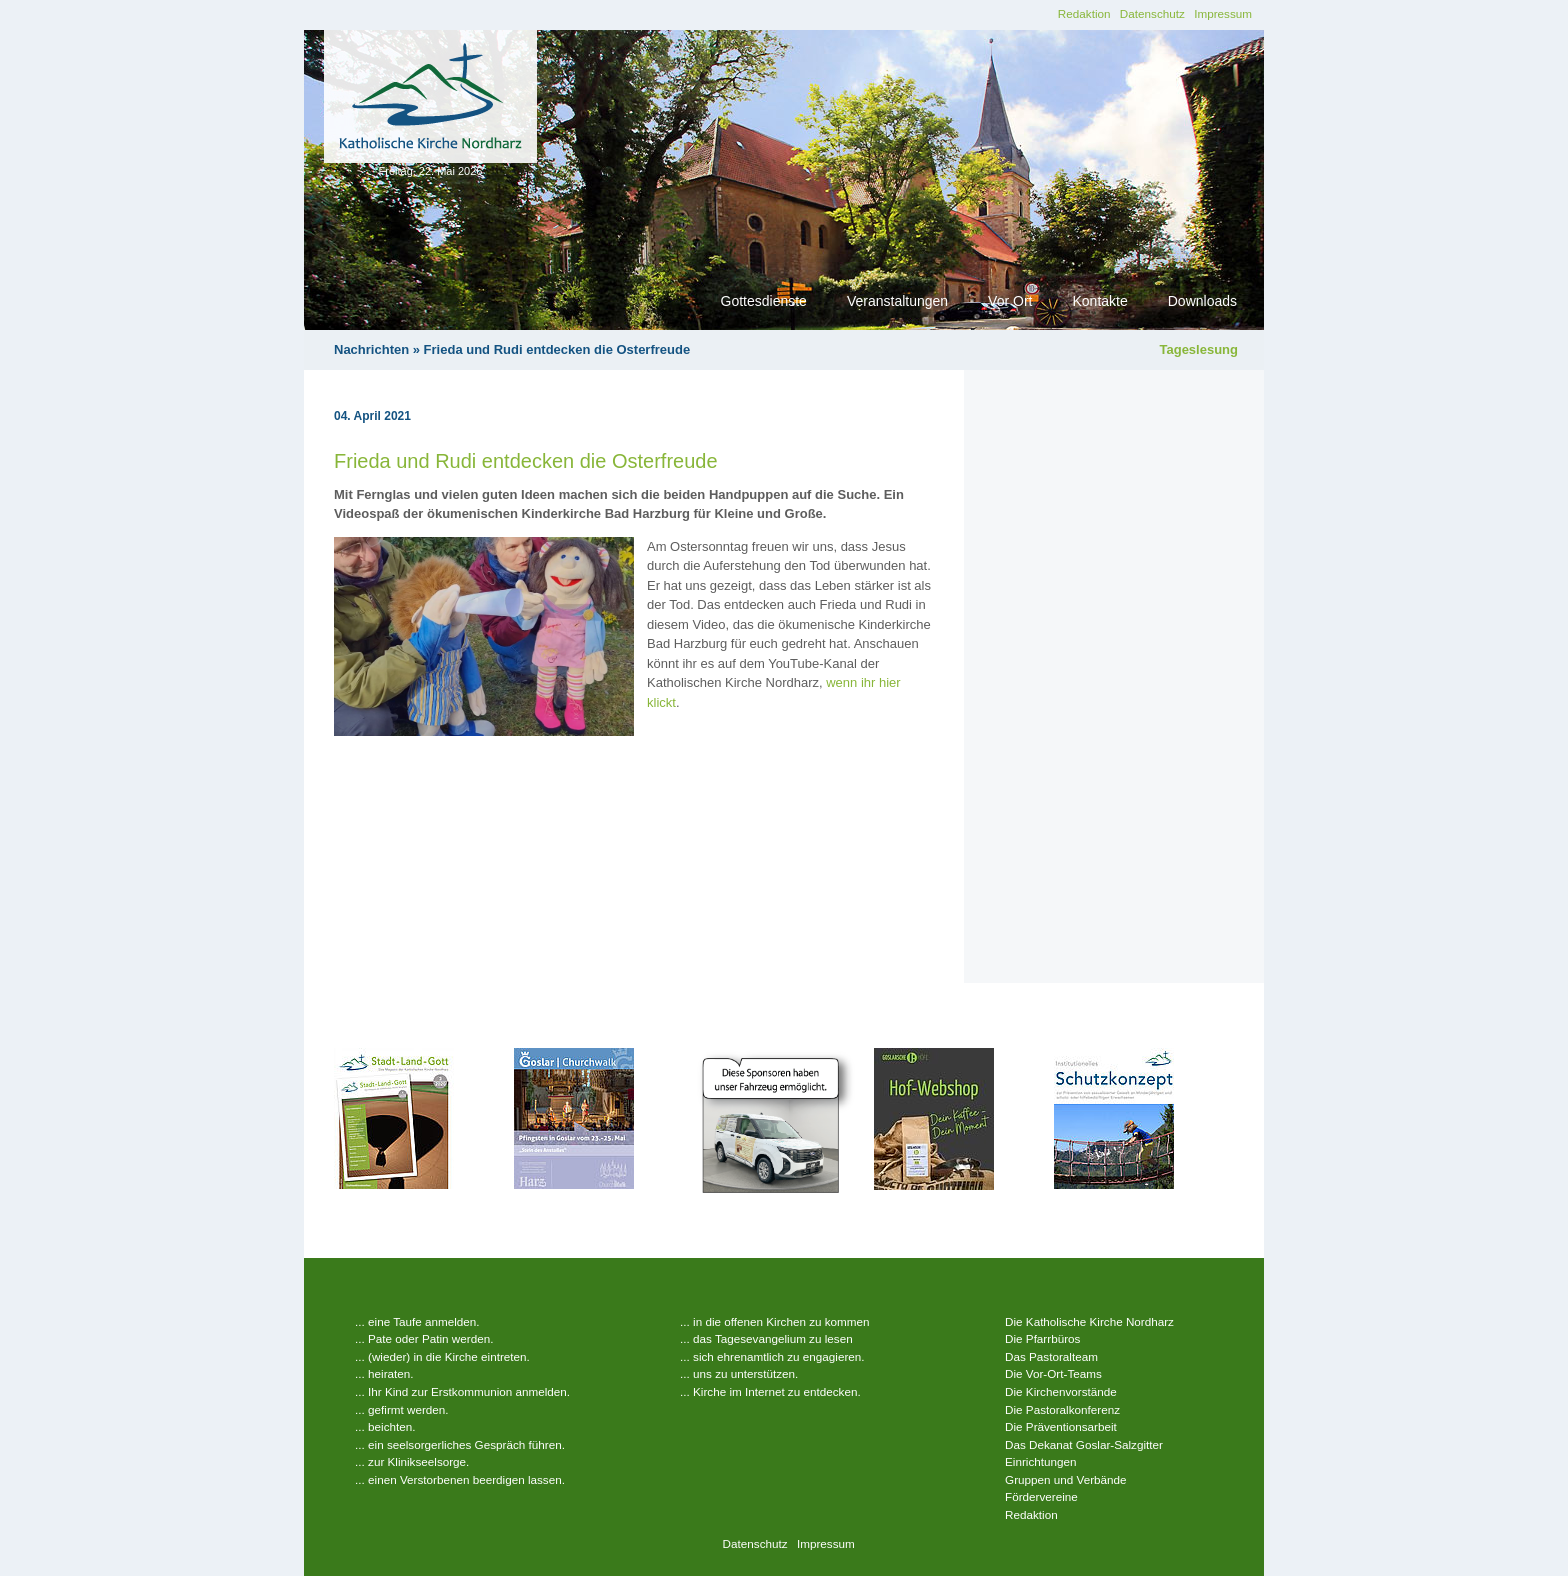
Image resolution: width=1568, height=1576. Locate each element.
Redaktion (1084, 13)
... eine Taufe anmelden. (417, 1321)
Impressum (1223, 13)
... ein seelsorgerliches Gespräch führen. (460, 1444)
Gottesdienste (764, 301)
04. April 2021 (372, 416)
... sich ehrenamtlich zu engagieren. (772, 1356)
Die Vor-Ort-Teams (1053, 1373)
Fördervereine (1041, 1496)
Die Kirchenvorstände (1061, 1391)
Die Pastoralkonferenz (1062, 1409)
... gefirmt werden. (402, 1409)
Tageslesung (1198, 349)
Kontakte (1099, 301)
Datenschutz (1152, 13)
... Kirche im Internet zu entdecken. (770, 1391)
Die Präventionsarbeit (1061, 1426)
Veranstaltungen (897, 301)
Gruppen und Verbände (1066, 1479)
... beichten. (385, 1426)
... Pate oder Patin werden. (424, 1338)
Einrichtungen (1040, 1461)
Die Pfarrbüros (1042, 1338)
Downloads (1202, 301)
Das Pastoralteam (1051, 1356)
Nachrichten (371, 349)
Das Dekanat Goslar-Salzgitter (1084, 1444)
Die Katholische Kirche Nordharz (1089, 1321)
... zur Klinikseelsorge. (412, 1461)
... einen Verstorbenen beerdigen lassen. (460, 1479)
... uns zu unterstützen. (739, 1373)
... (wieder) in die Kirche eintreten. (442, 1356)
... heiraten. (384, 1373)
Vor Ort (1010, 301)
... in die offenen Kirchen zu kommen (775, 1321)
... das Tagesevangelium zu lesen (766, 1338)
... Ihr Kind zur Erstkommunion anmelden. (462, 1391)
